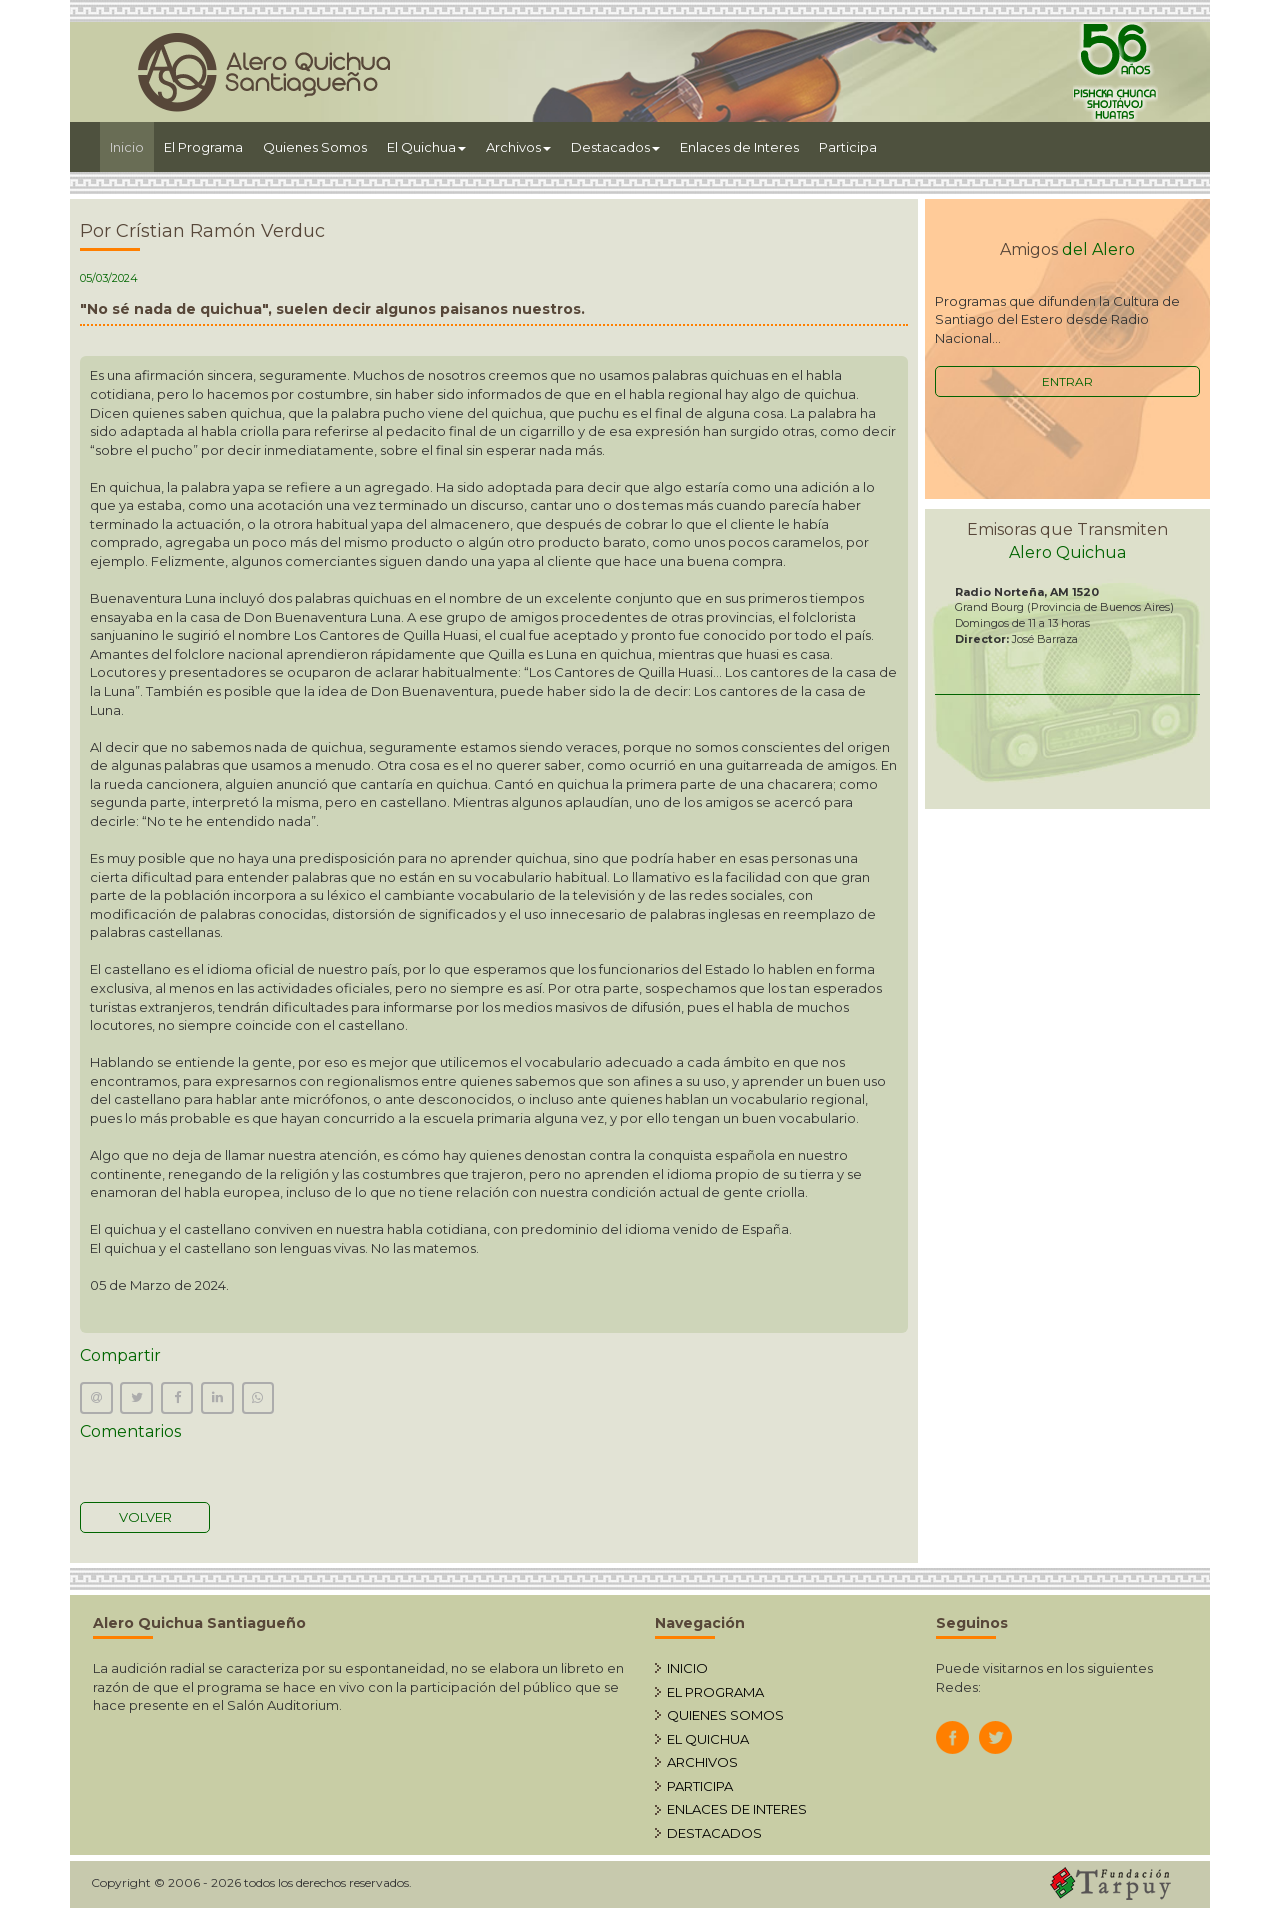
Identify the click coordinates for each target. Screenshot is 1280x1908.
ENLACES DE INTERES (737, 1809)
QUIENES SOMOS (725, 1715)
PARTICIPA (700, 1786)
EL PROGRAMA (715, 1692)
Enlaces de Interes (739, 147)
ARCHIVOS (702, 1762)
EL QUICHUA (708, 1739)
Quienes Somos (315, 147)
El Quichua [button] (426, 147)
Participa (848, 147)
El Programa (203, 147)
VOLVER (145, 1517)
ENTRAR (1067, 381)
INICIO (687, 1668)
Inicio (132, 145)
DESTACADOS (714, 1833)
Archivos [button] (518, 147)
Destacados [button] (615, 147)
